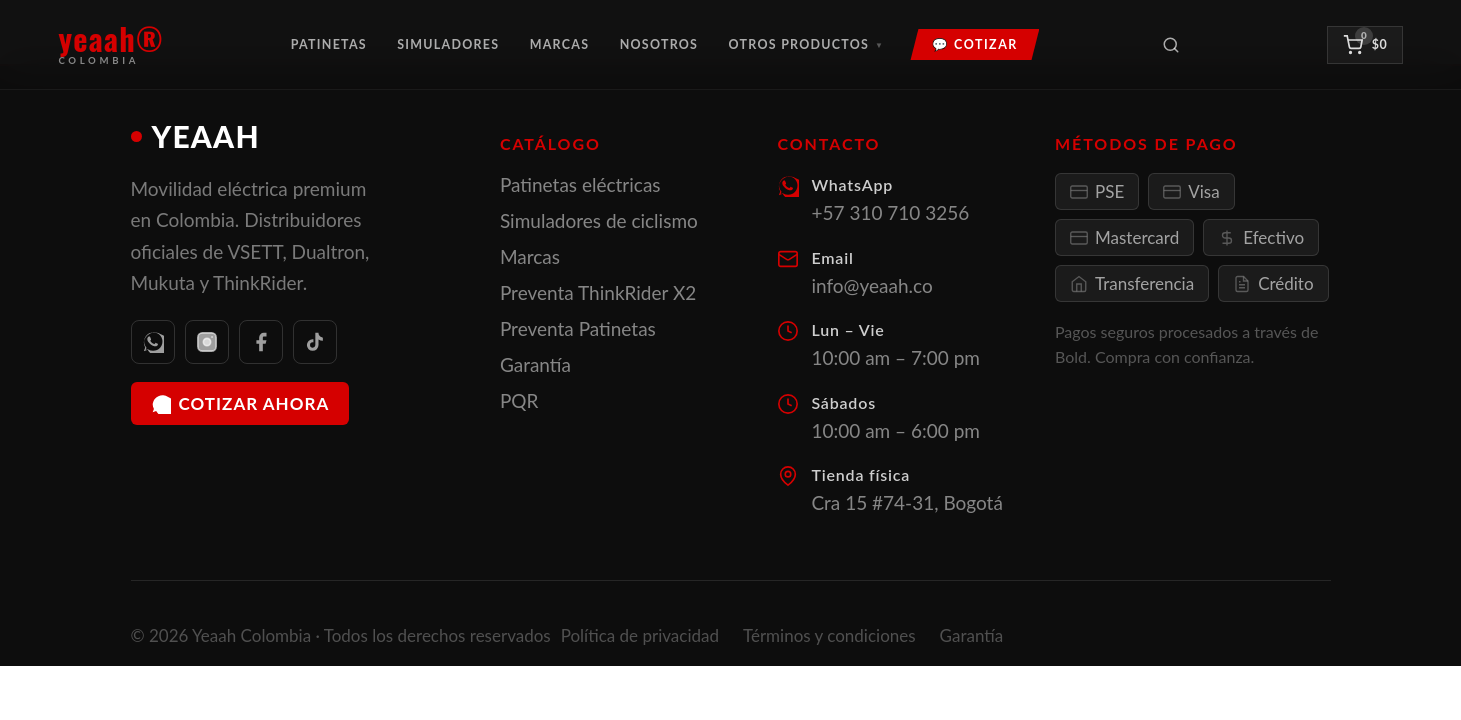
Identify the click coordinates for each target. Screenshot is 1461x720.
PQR (519, 400)
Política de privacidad (640, 635)
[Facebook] (261, 342)
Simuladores (448, 44)
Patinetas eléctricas (580, 184)
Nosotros (659, 44)
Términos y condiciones (829, 635)
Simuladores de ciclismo (599, 220)
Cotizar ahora (240, 403)
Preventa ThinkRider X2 (598, 292)
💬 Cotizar (975, 44)
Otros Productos (807, 44)
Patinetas (329, 44)
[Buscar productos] (1171, 45)
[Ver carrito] (1364, 45)
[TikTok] (315, 342)
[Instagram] (207, 342)
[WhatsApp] (153, 342)
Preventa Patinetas (578, 328)
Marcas (560, 44)
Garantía (535, 364)
